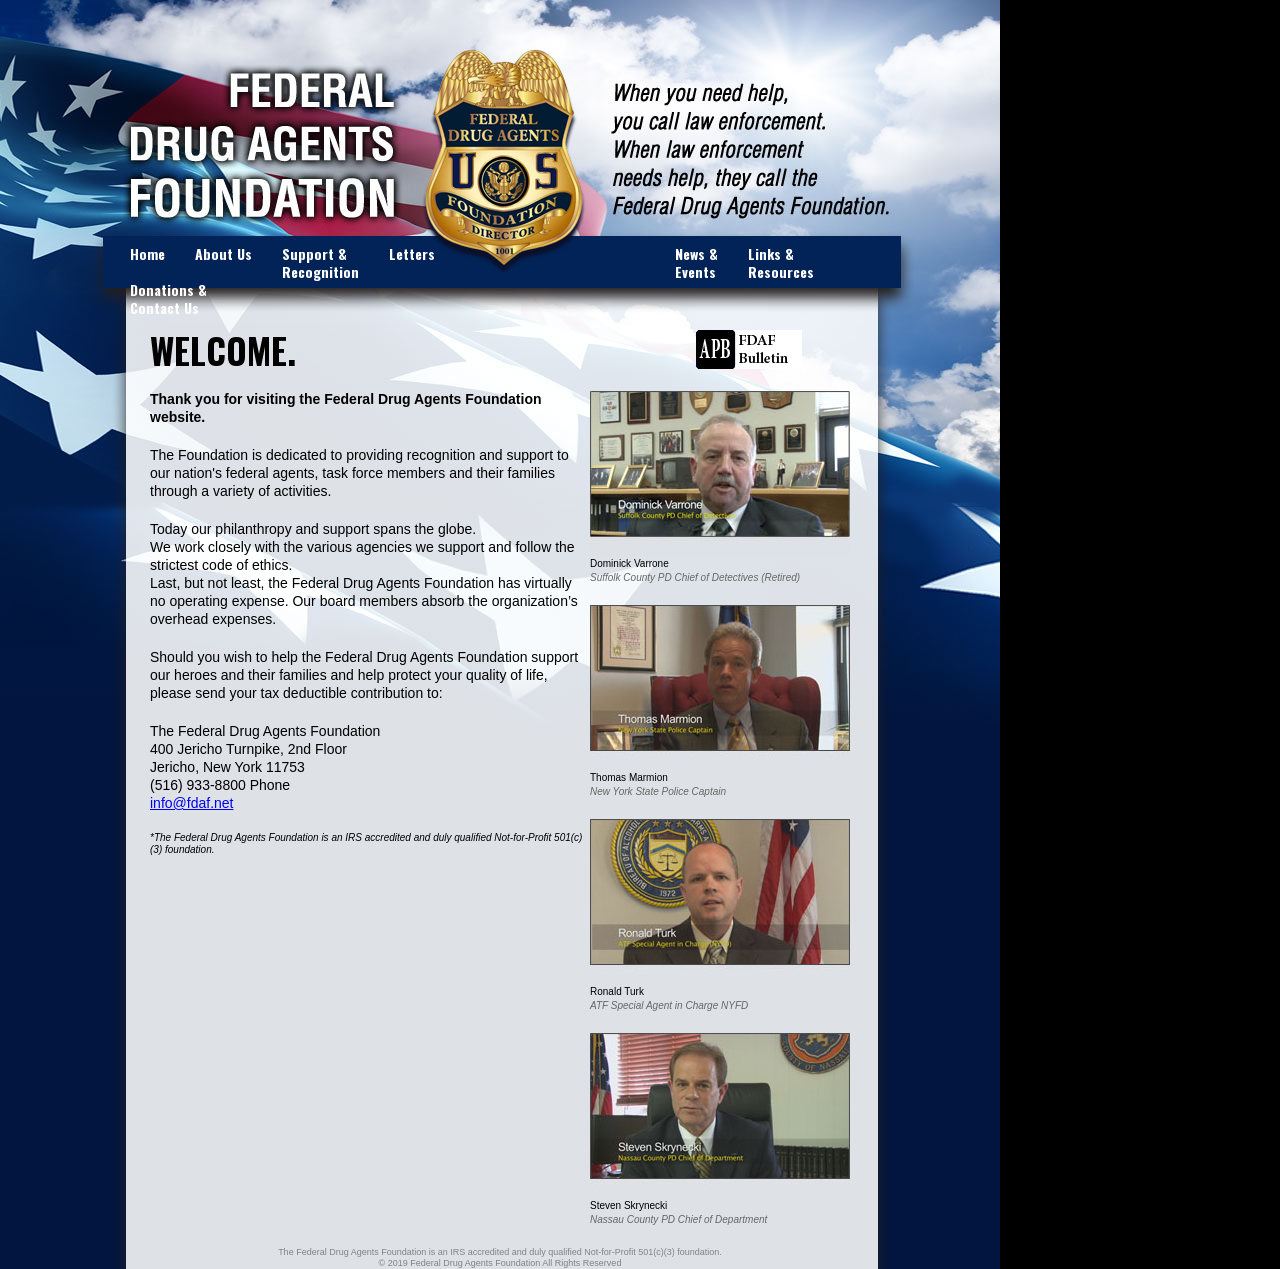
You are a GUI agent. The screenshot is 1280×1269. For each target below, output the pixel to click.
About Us (223, 253)
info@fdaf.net (192, 803)
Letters (412, 253)
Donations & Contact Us (168, 298)
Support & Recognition (320, 262)
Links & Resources (781, 262)
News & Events (696, 262)
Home (147, 253)
